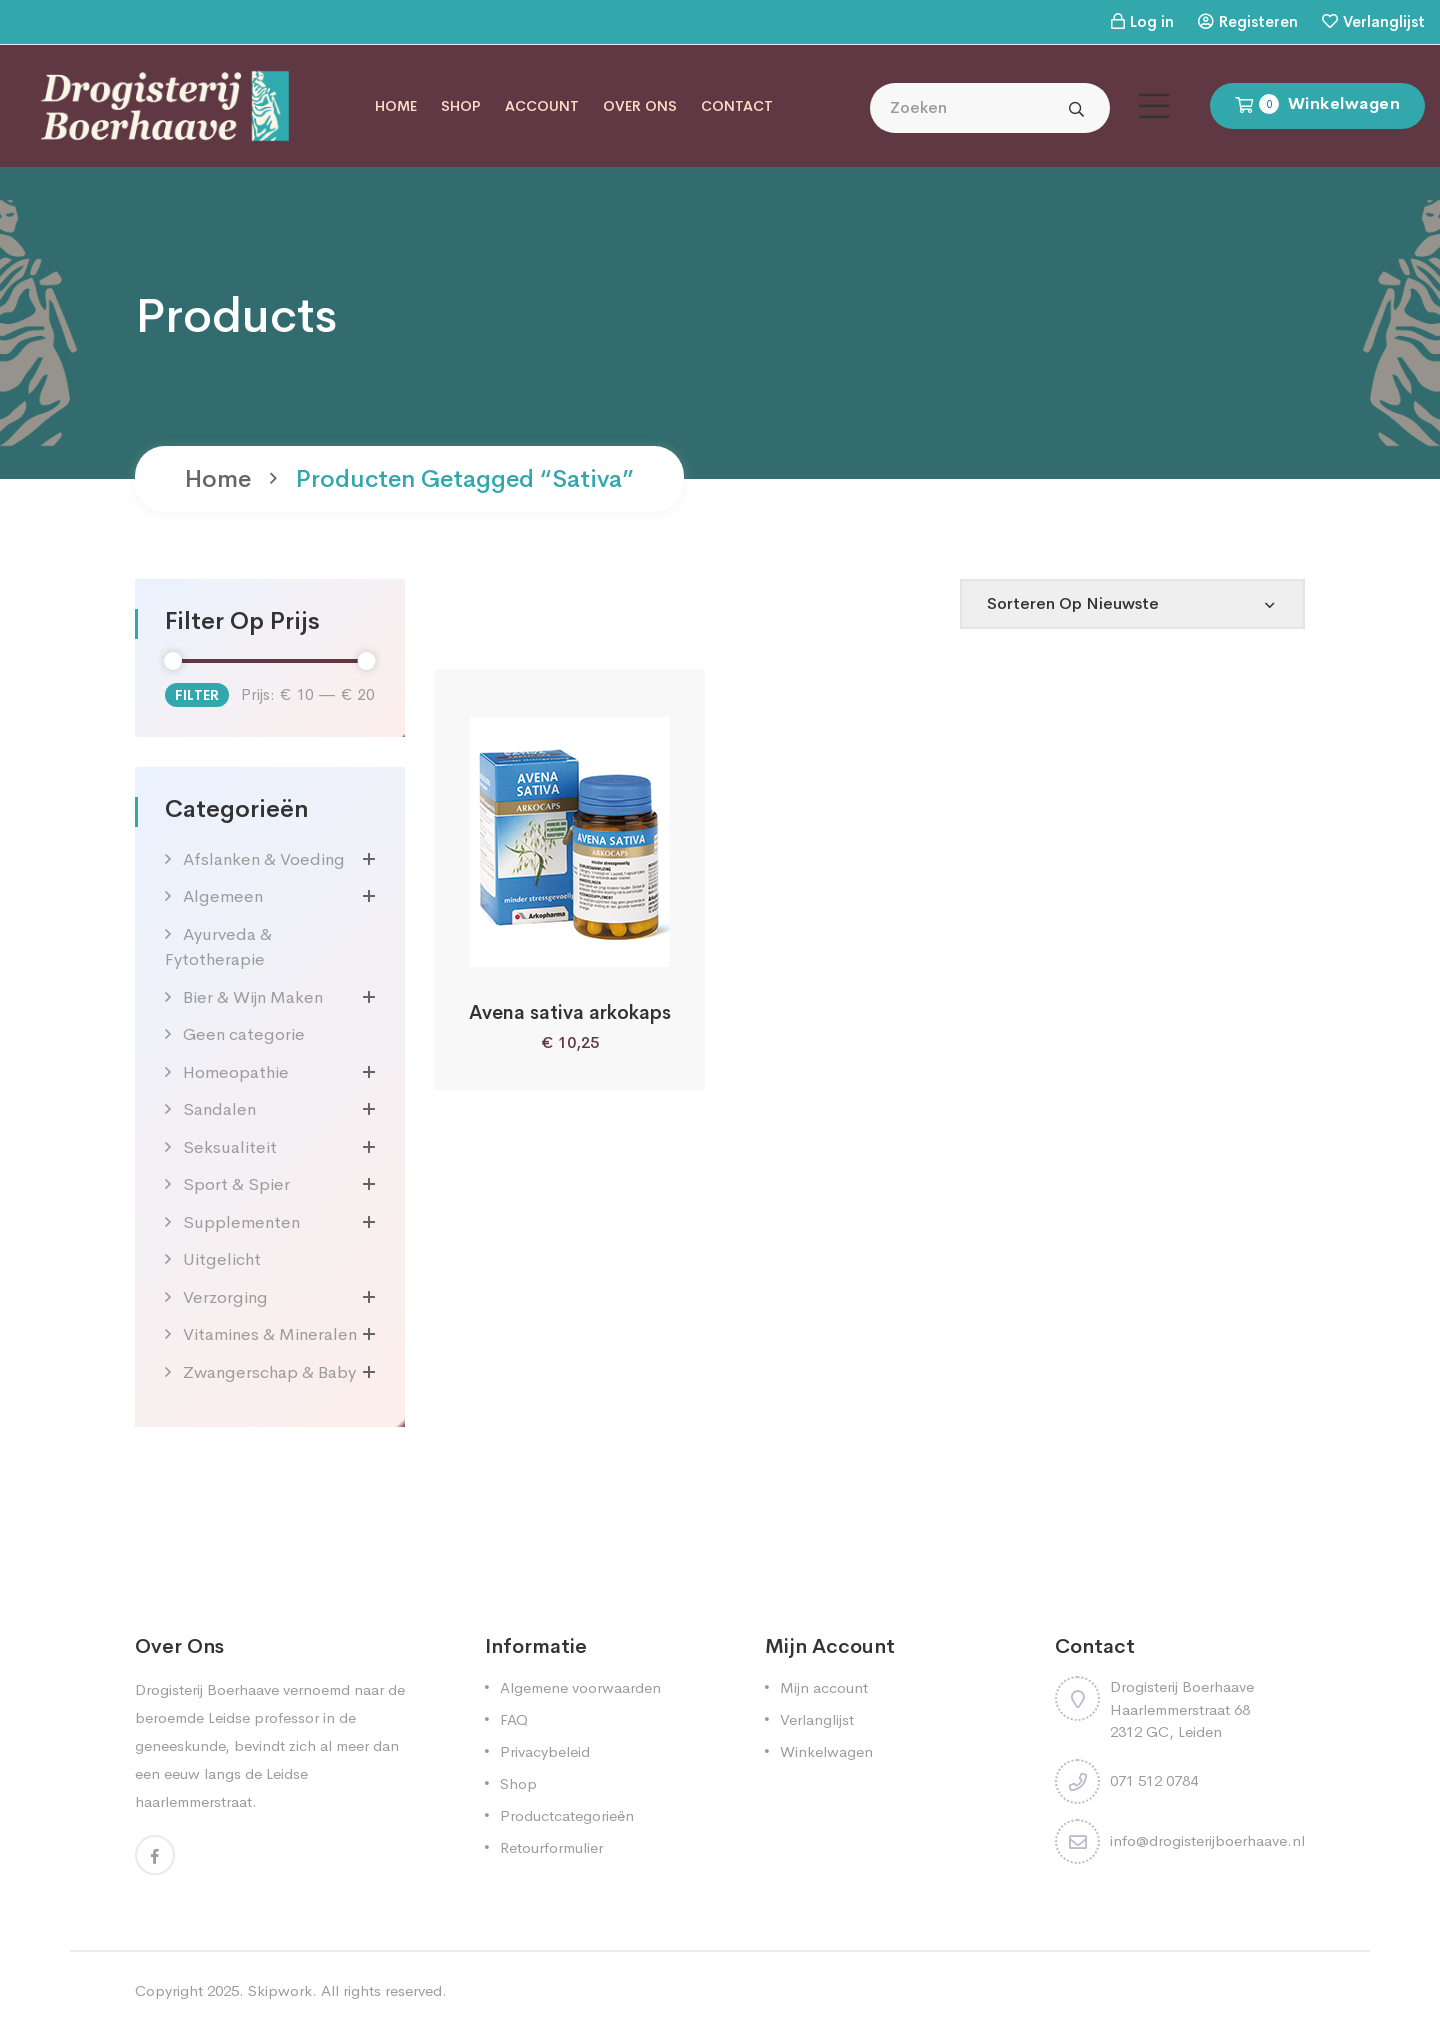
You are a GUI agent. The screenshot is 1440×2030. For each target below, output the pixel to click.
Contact (737, 106)
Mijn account (824, 1687)
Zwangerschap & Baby (269, 1372)
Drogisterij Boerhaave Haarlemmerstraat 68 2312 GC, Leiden (1182, 1709)
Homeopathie (236, 1072)
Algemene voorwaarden (580, 1687)
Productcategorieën (567, 1815)
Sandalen (219, 1109)
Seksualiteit (230, 1147)
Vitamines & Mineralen (270, 1334)
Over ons (640, 106)
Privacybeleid (545, 1751)
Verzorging (225, 1297)
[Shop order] (1132, 604)
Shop (461, 106)
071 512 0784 (1154, 1780)
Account (542, 106)
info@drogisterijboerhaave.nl (1207, 1840)
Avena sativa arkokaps (570, 1013)
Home (396, 106)
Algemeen (223, 896)
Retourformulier (551, 1847)
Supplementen (241, 1222)
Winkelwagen (826, 1751)
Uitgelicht (222, 1259)
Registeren (1258, 21)
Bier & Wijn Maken (253, 997)
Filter (197, 695)
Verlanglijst (1384, 21)
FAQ (514, 1719)
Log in (1152, 21)
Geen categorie (244, 1034)
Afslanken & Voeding (264, 859)
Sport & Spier (236, 1184)
